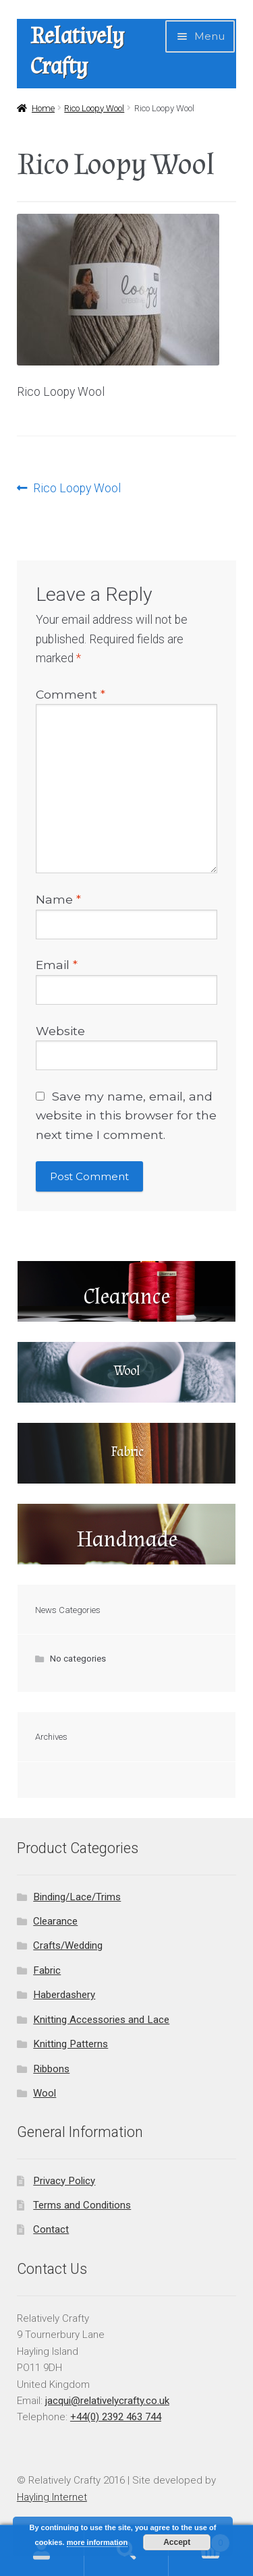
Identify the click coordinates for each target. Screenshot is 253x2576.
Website (60, 1031)
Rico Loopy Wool (94, 108)
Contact (51, 2229)
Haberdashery (64, 1995)
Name (58, 899)
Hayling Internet (52, 2497)
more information (97, 2542)
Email (57, 965)
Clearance (55, 1921)
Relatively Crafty (77, 51)
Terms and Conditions (82, 2205)
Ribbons (51, 2069)
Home (43, 108)
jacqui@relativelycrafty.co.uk (107, 2401)
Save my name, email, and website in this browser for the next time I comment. (126, 1115)
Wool (44, 2093)
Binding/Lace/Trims (77, 1897)
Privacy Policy (64, 2181)
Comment (70, 694)
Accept (176, 2542)
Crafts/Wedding (68, 1945)
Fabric (47, 1970)
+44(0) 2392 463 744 (115, 2417)
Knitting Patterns (70, 2044)
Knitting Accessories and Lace (101, 2020)
